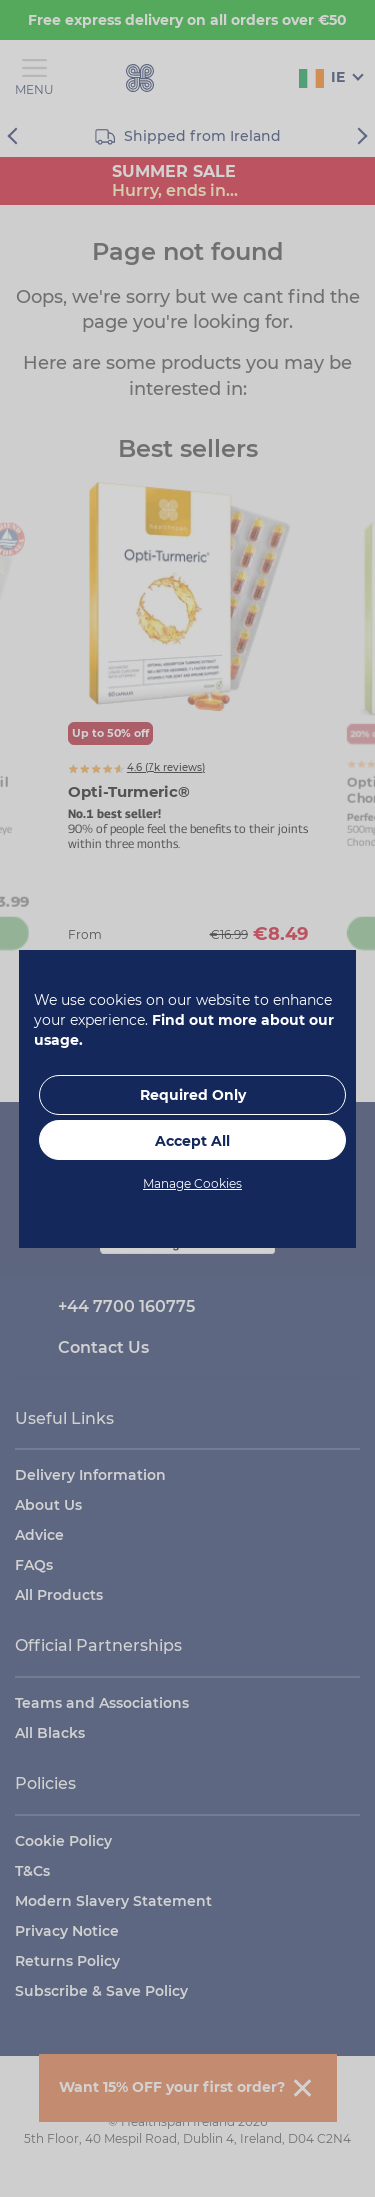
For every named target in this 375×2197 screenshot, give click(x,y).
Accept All (192, 1141)
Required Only (193, 1095)
